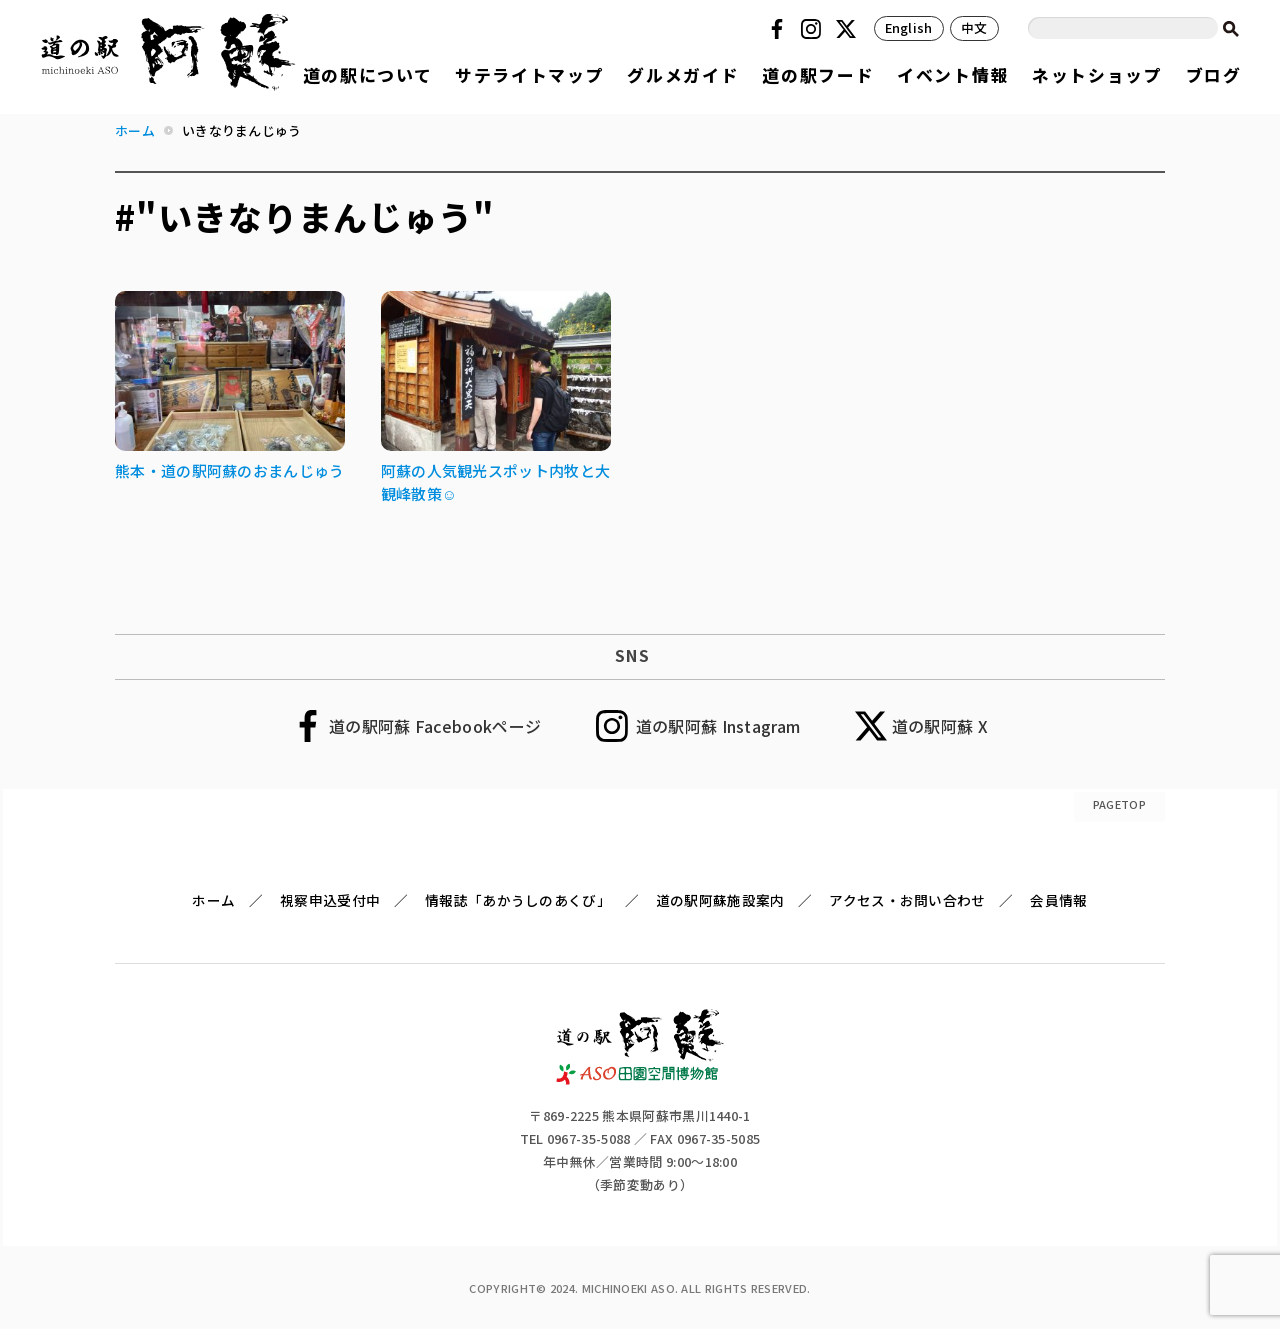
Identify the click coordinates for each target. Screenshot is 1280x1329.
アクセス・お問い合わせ (907, 900)
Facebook (780, 29)
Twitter (849, 29)
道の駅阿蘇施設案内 (720, 900)
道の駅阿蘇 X (940, 726)
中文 (974, 27)
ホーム (213, 900)
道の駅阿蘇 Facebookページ (435, 726)
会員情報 (1058, 900)
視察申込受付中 (330, 900)
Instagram (814, 29)
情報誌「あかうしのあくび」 (518, 900)
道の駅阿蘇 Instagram (718, 726)
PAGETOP (1119, 804)
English (909, 27)
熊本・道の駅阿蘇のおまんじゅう (230, 470)
